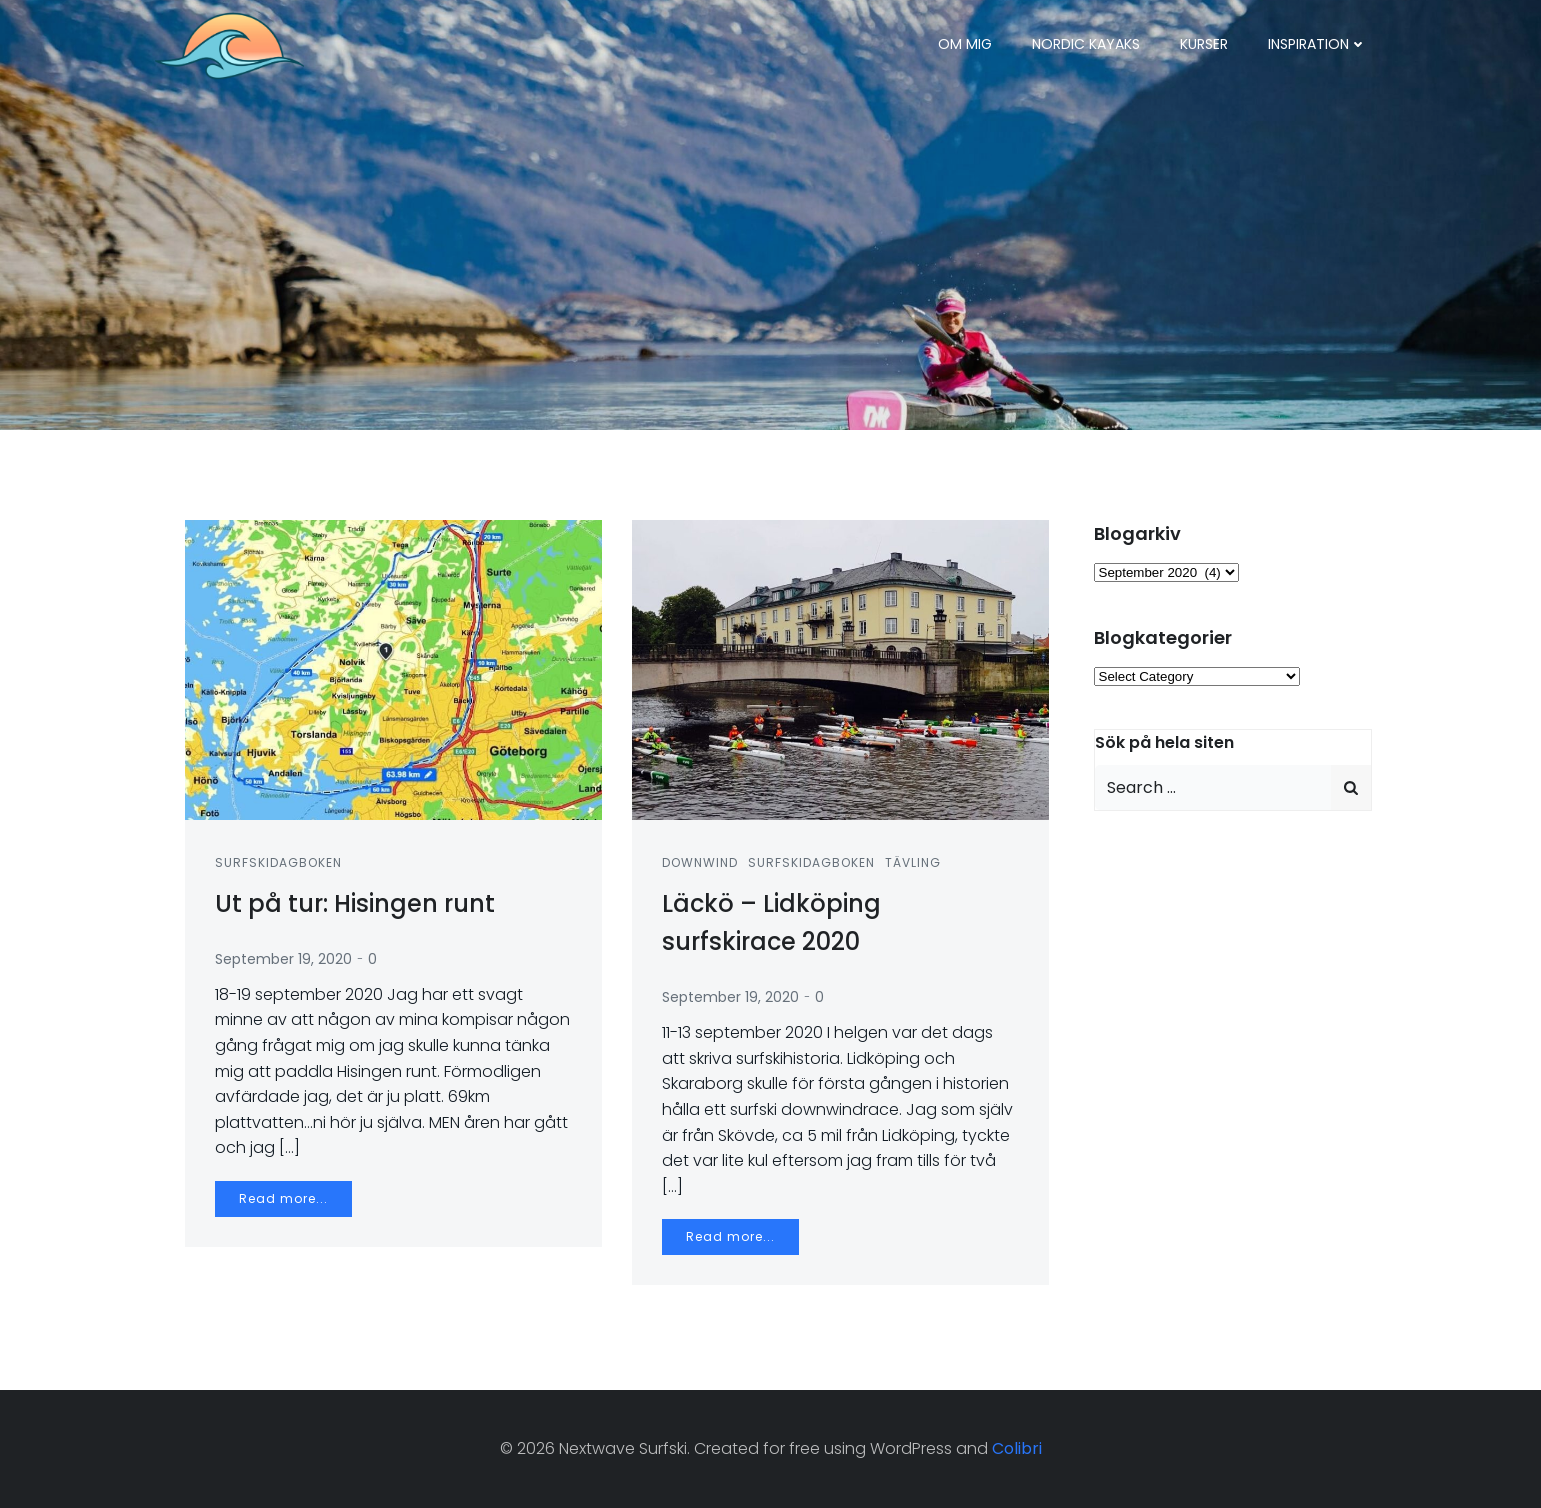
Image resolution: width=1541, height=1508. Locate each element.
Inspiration (1317, 44)
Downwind (700, 862)
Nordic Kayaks (1086, 44)
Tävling (913, 862)
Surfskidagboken (278, 862)
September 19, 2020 (283, 959)
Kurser (1204, 44)
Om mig (965, 44)
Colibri (1017, 1448)
